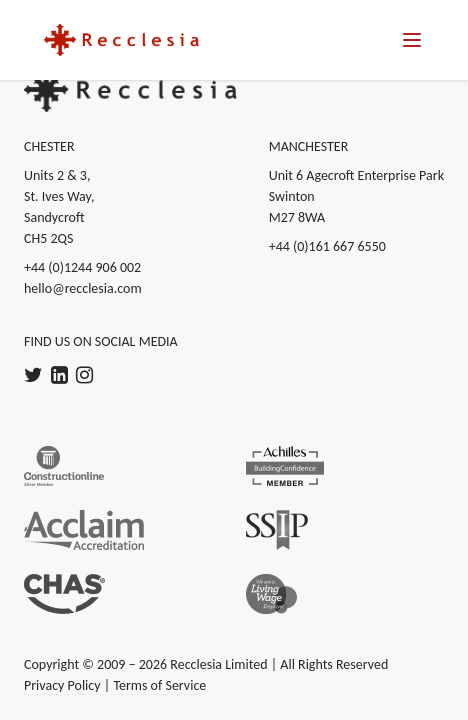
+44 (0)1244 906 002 (82, 267)
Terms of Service (159, 685)
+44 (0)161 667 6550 (327, 246)
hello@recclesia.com (83, 288)
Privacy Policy (62, 685)
